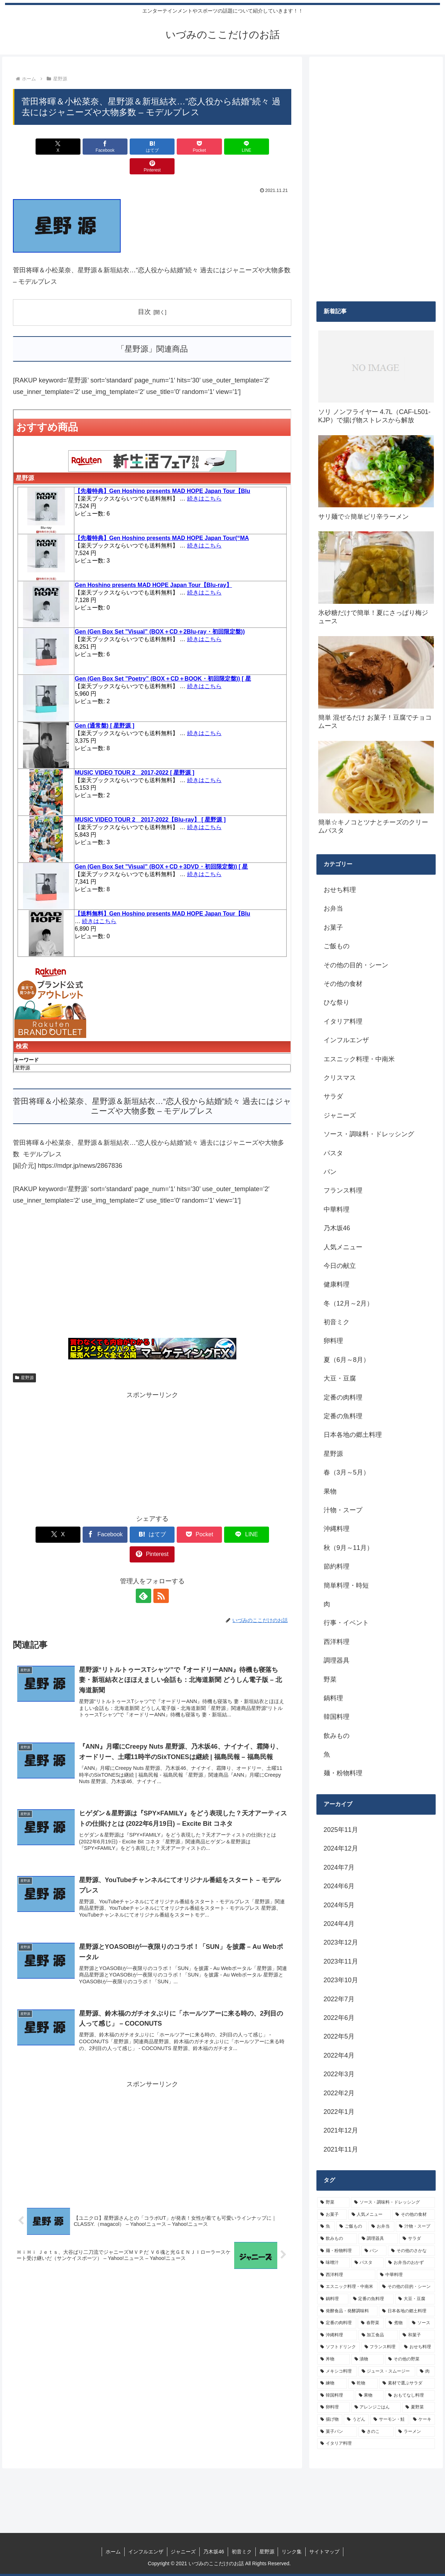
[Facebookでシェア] (82, 146)
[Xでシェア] (35, 146)
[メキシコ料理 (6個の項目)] (337, 2371)
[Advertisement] (152, 1256)
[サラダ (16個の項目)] (417, 2238)
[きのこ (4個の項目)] (376, 2431)
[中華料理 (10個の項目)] (406, 2275)
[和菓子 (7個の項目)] (417, 2335)
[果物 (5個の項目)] (370, 2395)
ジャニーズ (183, 2551)
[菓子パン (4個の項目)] (337, 2431)
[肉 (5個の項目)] (426, 2371)
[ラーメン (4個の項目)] (415, 2431)
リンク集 (292, 2551)
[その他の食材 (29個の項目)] (413, 2214)
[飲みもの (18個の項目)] (337, 2238)
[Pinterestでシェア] (269, 146)
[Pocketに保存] (175, 146)
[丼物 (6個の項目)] (333, 2359)
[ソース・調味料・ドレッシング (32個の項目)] (393, 2202)
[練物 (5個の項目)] (332, 2383)
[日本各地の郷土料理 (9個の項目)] (407, 2311)
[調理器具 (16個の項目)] (378, 2238)
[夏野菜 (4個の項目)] (418, 2407)
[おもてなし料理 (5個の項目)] (410, 2395)
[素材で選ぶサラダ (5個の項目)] (407, 2383)
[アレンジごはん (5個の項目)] (376, 2407)
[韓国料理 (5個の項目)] (335, 2395)
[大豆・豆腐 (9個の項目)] (415, 2299)
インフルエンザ (145, 2551)
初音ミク (242, 2551)
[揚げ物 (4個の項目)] (329, 2419)
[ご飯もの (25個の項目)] (351, 2226)
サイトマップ (325, 2551)
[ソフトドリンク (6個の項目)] (338, 2347)
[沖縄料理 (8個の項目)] (337, 2335)
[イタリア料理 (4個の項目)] (376, 2443)
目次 (144, 292)
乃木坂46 (213, 2551)
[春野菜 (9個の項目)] (371, 2323)
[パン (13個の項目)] (374, 2251)
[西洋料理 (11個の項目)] (346, 2275)
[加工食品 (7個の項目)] (378, 2335)
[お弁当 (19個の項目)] (381, 2226)
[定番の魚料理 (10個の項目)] (372, 2299)
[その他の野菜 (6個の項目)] (410, 2359)
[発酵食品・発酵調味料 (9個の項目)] (347, 2311)
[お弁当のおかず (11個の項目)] (410, 2262)
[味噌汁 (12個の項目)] (333, 2262)
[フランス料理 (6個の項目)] (380, 2347)
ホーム (112, 2551)
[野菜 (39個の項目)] (333, 2202)
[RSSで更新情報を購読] (160, 1556)
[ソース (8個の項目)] (422, 2323)
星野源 (24, 1357)
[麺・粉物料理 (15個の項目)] (338, 2251)
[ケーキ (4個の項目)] (422, 2419)
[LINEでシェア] (222, 146)
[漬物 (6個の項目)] (367, 2359)
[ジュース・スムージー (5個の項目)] (387, 2371)
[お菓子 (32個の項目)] (332, 2214)
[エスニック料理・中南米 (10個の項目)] (347, 2286)
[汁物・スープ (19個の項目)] (415, 2226)
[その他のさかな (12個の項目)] (411, 2251)
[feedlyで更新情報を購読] (144, 1556)
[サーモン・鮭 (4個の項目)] (389, 2419)
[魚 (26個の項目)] (326, 2226)
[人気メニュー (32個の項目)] (369, 2214)
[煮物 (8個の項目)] (396, 2323)
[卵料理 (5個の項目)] (333, 2407)
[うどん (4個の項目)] (356, 2419)
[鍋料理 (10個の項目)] (332, 2299)
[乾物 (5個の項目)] (363, 2383)
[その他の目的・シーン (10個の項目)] (407, 2286)
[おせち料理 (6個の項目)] (418, 2347)
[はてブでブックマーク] (129, 146)
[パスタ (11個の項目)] (367, 2262)
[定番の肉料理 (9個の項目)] (336, 2323)
